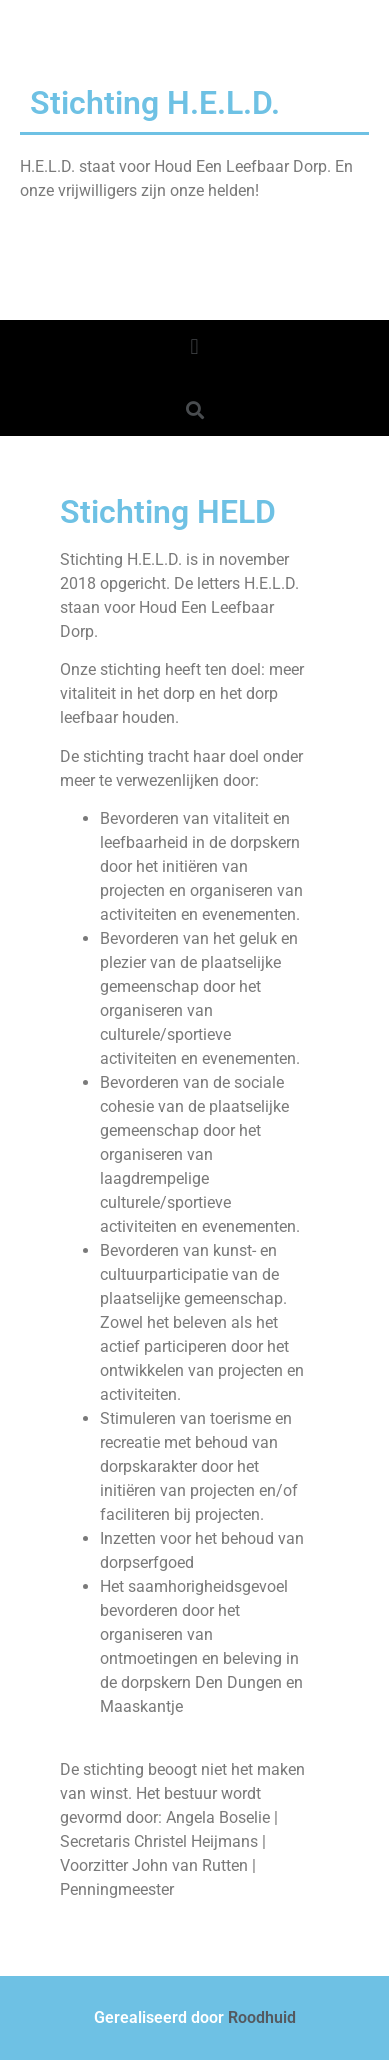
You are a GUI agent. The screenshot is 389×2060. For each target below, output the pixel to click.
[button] (194, 346)
